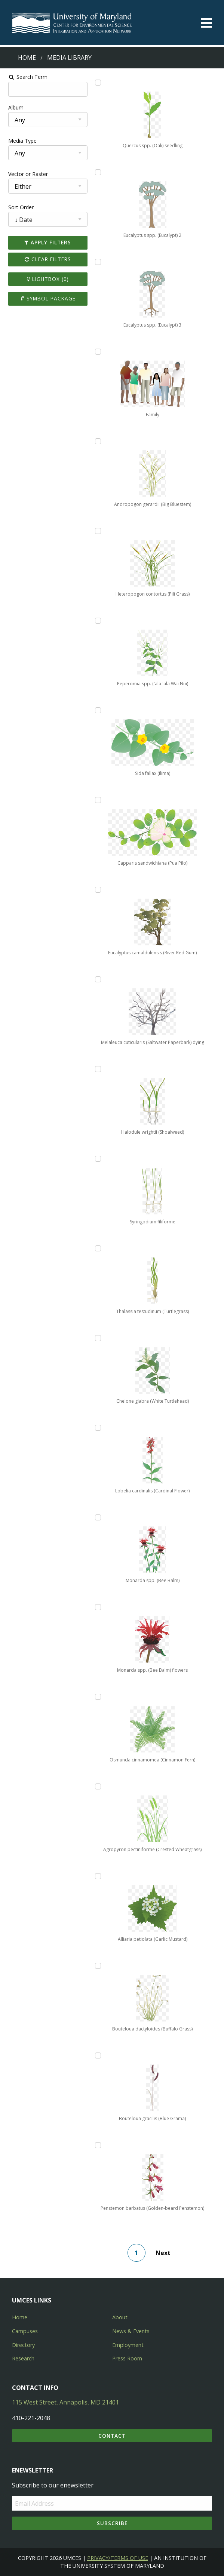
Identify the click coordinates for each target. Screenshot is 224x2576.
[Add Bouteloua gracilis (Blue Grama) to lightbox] (97, 2055)
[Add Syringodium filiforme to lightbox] (97, 1159)
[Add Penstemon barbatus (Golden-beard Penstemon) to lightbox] (97, 2145)
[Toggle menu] (206, 23)
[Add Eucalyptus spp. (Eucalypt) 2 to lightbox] (97, 172)
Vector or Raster (25, 173)
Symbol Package (46, 298)
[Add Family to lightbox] (97, 352)
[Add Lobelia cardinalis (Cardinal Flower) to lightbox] (97, 1428)
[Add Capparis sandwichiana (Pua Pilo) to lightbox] (97, 800)
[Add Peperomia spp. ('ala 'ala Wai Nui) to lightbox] (97, 621)
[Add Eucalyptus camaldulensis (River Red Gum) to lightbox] (97, 890)
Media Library (69, 57)
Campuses (25, 2331)
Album (12, 107)
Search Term (24, 76)
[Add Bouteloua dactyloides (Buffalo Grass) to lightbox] (97, 1966)
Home (27, 57)
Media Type (19, 140)
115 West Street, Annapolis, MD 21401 (65, 2402)
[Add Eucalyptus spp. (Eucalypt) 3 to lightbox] (97, 262)
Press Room (127, 2358)
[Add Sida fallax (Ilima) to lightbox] (97, 710)
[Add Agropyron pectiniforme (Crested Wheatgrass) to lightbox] (97, 1786)
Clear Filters (45, 259)
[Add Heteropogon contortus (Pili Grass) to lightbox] (97, 531)
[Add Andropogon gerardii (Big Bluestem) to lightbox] (97, 441)
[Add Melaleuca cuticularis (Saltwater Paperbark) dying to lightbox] (97, 979)
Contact (112, 2435)
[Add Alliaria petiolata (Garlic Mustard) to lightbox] (97, 1876)
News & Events (131, 2331)
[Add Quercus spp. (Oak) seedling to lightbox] (97, 83)
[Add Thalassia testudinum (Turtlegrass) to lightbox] (97, 1248)
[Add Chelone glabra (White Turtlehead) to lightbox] (97, 1338)
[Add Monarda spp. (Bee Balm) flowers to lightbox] (97, 1607)
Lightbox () (46, 278)
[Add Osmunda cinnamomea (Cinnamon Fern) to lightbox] (97, 1697)
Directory (23, 2344)
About (120, 2317)
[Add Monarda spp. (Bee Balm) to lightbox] (97, 1517)
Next (164, 2253)
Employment (128, 2344)
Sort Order (17, 207)
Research (23, 2358)
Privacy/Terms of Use (117, 2557)
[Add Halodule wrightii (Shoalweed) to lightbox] (97, 1069)
